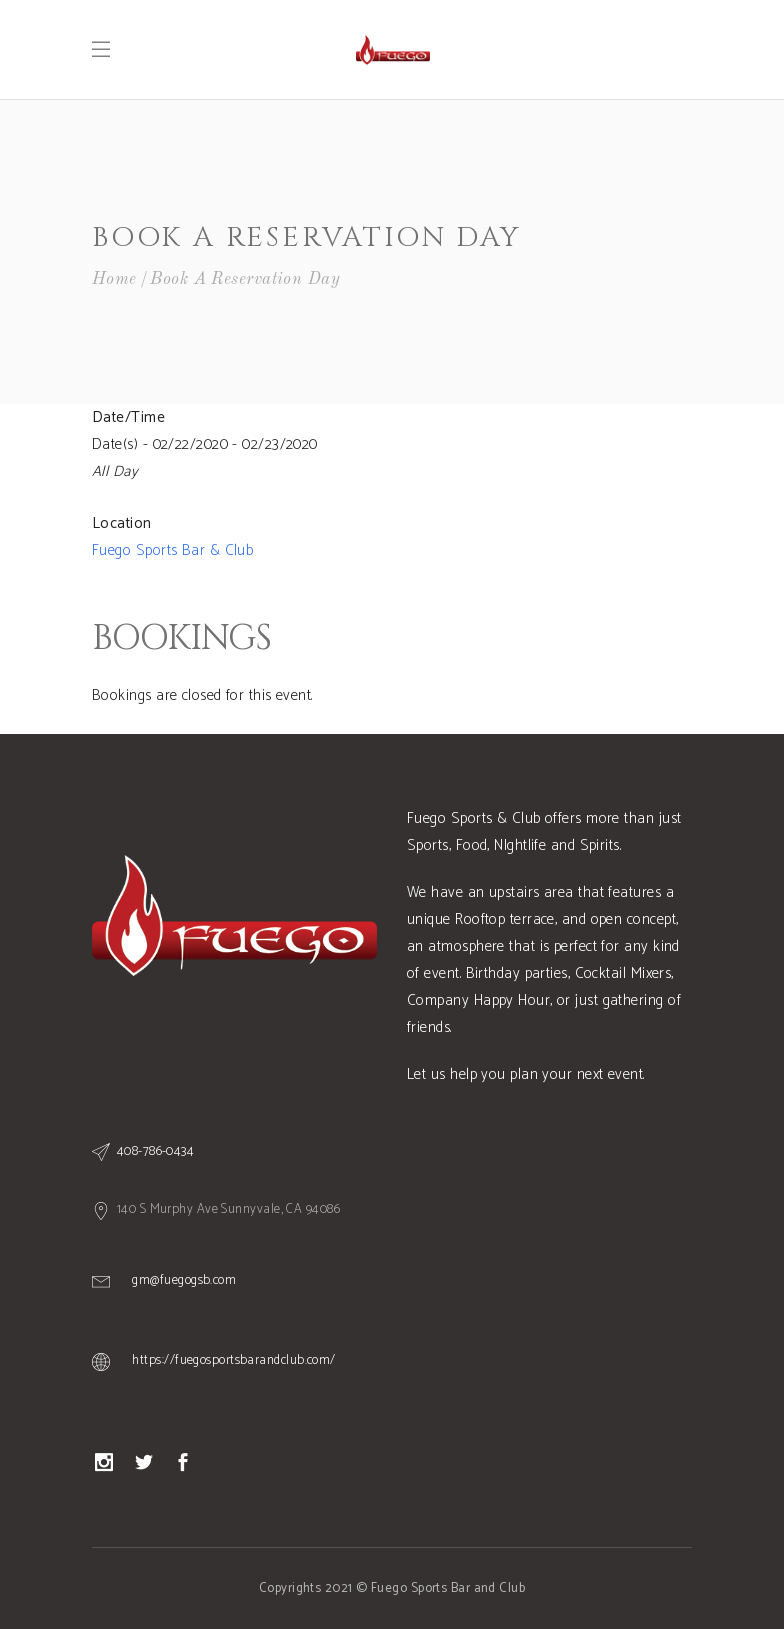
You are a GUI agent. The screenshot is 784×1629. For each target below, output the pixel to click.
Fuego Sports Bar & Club (172, 550)
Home (114, 279)
